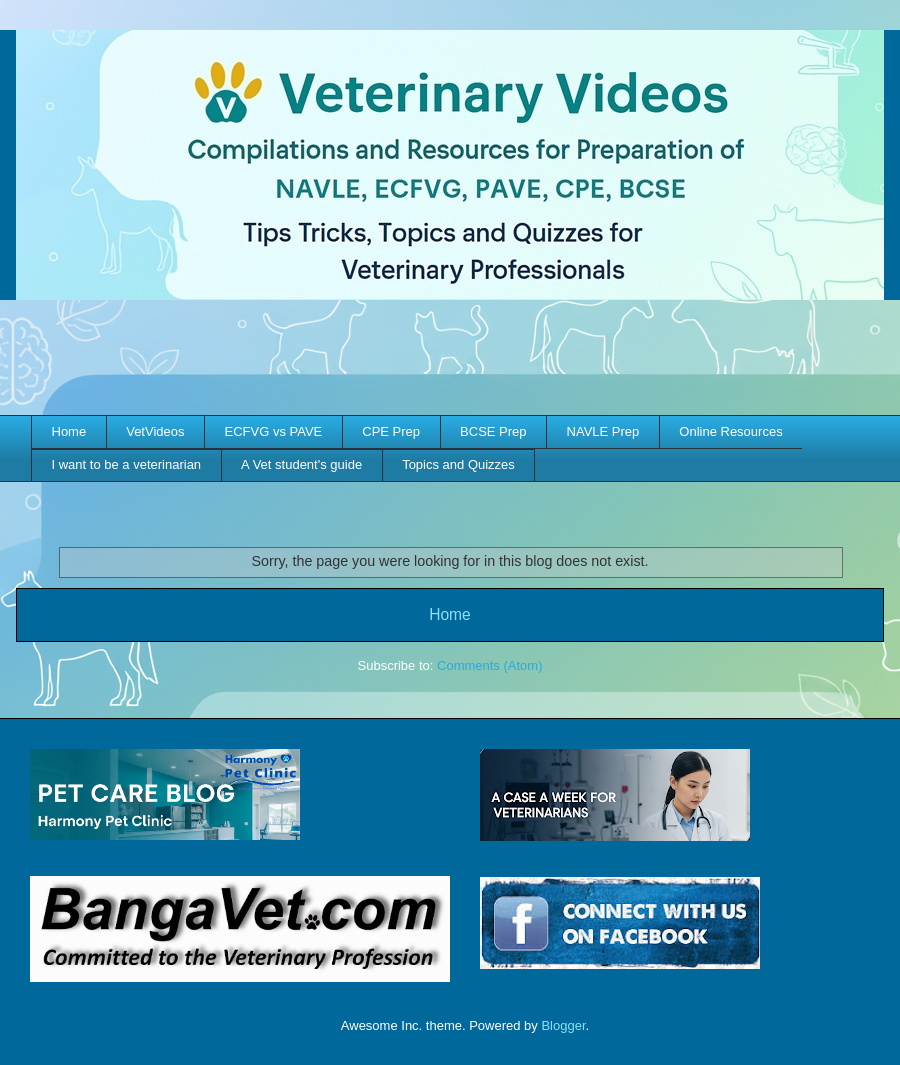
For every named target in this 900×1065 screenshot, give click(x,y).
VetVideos (155, 431)
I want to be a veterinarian (127, 464)
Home (69, 431)
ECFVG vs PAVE (274, 431)
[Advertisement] (450, 360)
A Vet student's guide (301, 464)
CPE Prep (391, 431)
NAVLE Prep (603, 431)
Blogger (563, 1025)
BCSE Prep (493, 431)
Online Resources (730, 431)
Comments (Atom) (489, 665)
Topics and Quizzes (458, 464)
